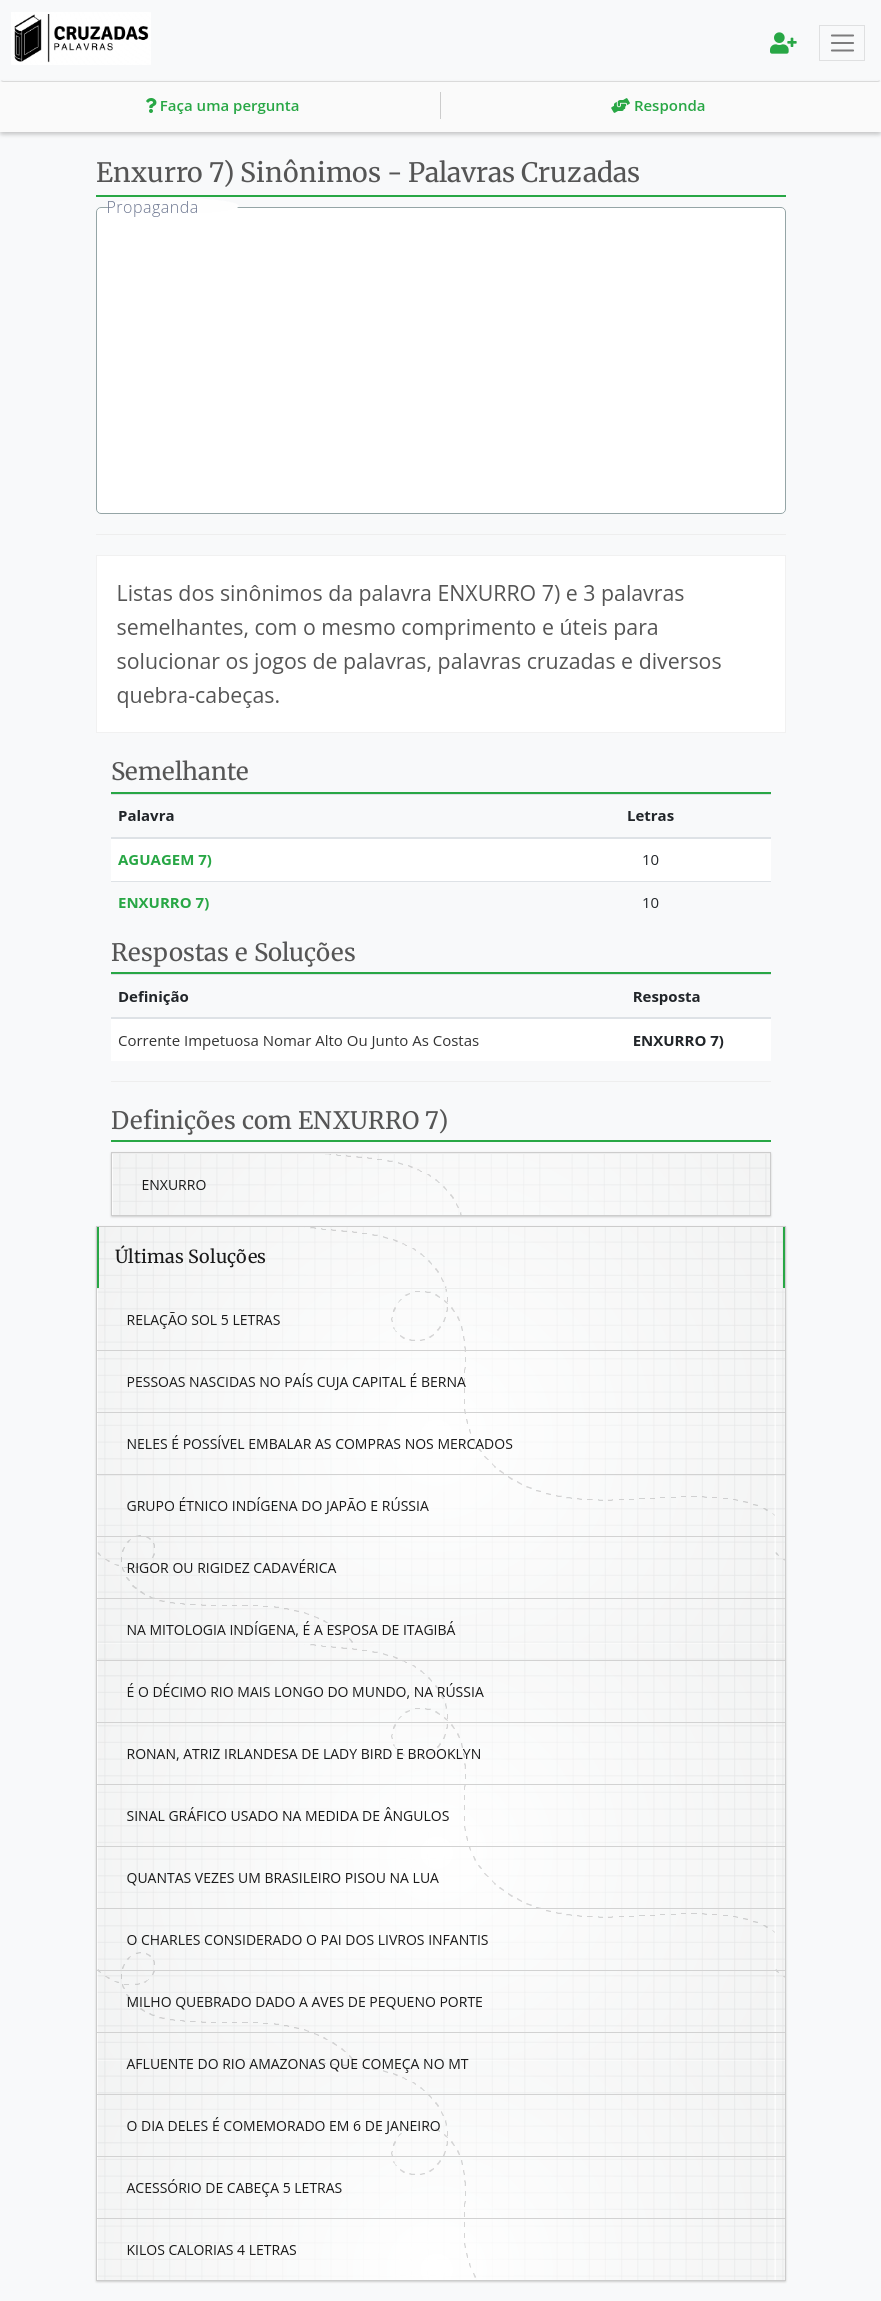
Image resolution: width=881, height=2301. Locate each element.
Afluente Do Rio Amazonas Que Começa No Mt (298, 2063)
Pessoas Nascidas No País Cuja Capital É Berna (296, 1381)
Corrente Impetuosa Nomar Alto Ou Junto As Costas (298, 1040)
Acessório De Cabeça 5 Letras (235, 2187)
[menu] (783, 42)
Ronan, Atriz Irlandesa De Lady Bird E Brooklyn (304, 1753)
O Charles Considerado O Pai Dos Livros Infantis (308, 1939)
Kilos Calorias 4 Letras (212, 2249)
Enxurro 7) (163, 902)
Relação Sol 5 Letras (204, 1319)
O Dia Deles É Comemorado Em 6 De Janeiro (284, 2125)
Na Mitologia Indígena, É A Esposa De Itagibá (291, 1629)
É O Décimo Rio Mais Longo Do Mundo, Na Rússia (305, 1691)
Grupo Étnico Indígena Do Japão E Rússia (278, 1505)
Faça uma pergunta (222, 105)
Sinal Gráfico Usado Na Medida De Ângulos (288, 1815)
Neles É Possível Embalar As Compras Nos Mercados (320, 1443)
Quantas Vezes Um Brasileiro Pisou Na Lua (283, 1877)
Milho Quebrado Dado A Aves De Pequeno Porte (305, 2001)
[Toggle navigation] (842, 43)
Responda (658, 105)
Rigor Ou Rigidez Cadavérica (232, 1567)
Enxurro (174, 1184)
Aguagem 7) (165, 859)
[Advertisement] (456, 363)
